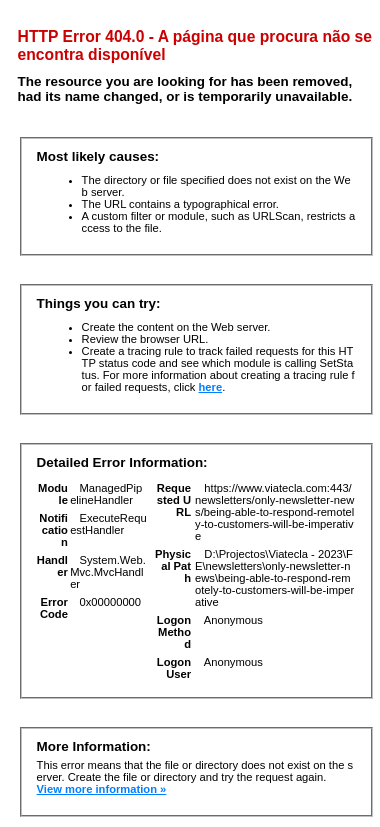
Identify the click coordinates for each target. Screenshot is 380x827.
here (211, 387)
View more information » (102, 789)
